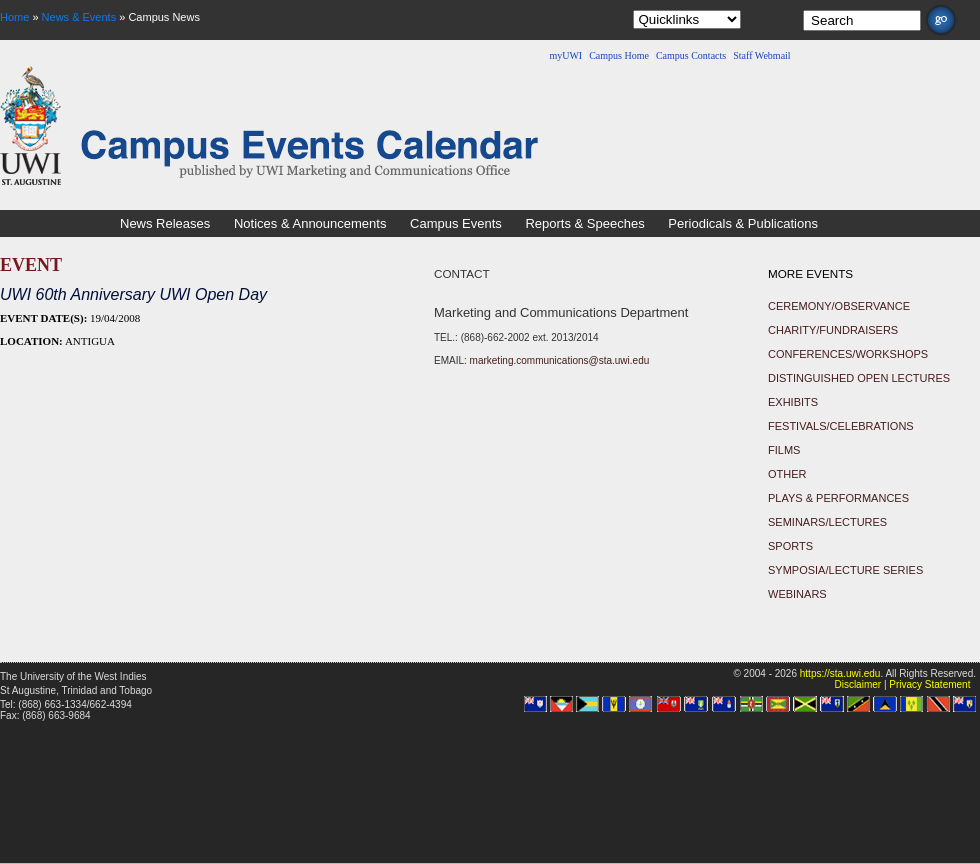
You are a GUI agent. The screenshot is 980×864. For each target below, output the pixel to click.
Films (784, 450)
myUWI (565, 55)
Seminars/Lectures (827, 522)
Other (787, 474)
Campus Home (619, 55)
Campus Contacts (691, 55)
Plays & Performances (838, 498)
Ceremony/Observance (839, 306)
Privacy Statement (929, 684)
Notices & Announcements (310, 223)
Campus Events (456, 223)
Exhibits (793, 402)
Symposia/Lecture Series (845, 570)
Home (14, 17)
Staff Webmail (761, 55)
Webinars (797, 594)
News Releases (165, 223)
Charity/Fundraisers (833, 330)
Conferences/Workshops (848, 354)
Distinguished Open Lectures (859, 378)
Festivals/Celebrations (841, 426)
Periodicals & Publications (743, 223)
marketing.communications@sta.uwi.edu (560, 360)
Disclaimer (857, 684)
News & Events (79, 17)
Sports (790, 546)
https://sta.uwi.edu (840, 673)
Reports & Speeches (584, 223)
